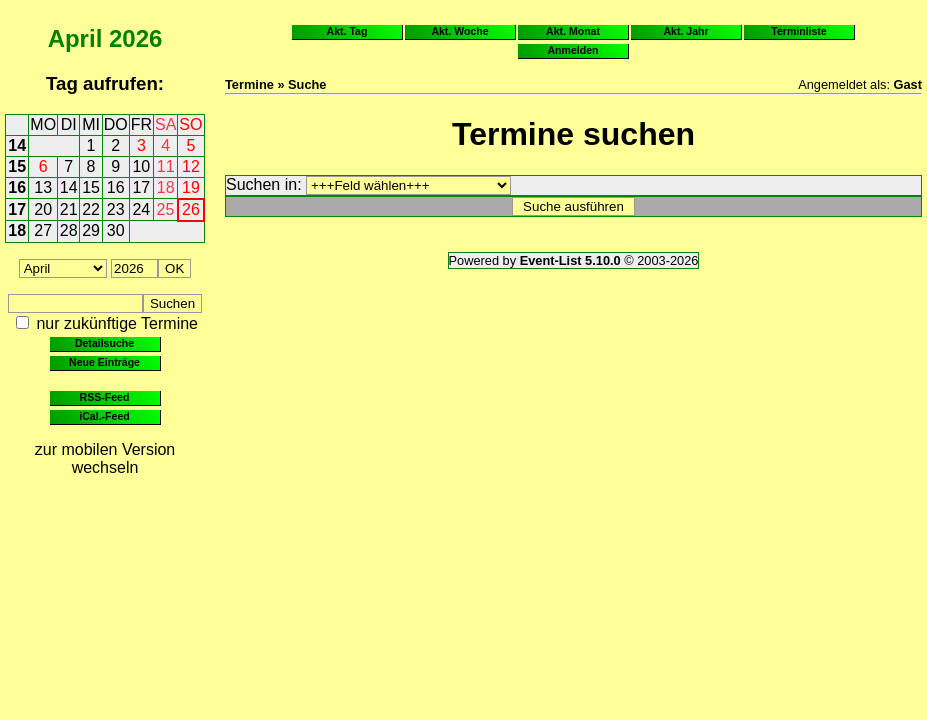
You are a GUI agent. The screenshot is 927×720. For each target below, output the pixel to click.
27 (43, 230)
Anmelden (573, 50)
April (75, 38)
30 (116, 230)
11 (166, 166)
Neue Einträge (104, 362)
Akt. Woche (459, 31)
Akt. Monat (573, 31)
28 (69, 230)
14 (17, 145)
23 (116, 209)
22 (91, 209)
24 (141, 209)
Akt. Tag (347, 31)
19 (191, 187)
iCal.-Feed (104, 416)
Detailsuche (104, 343)
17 (141, 187)
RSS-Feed (105, 397)
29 (91, 230)
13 (43, 187)
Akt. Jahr (685, 31)
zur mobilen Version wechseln (105, 458)
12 (191, 166)
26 (191, 209)
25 (166, 209)
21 (69, 209)
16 (17, 187)
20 (43, 209)
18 (166, 187)
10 (141, 166)
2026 (135, 38)
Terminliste (798, 31)
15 (17, 166)
